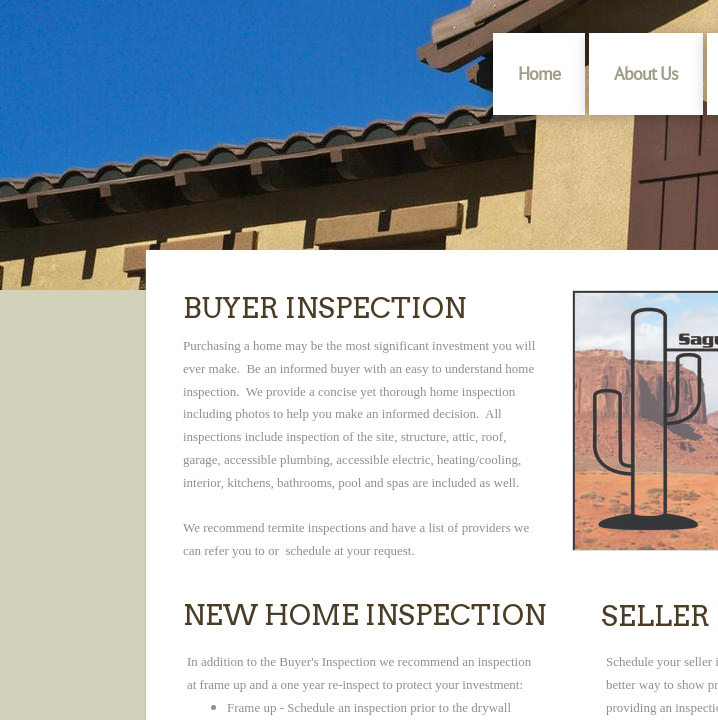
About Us (646, 73)
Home (539, 73)
